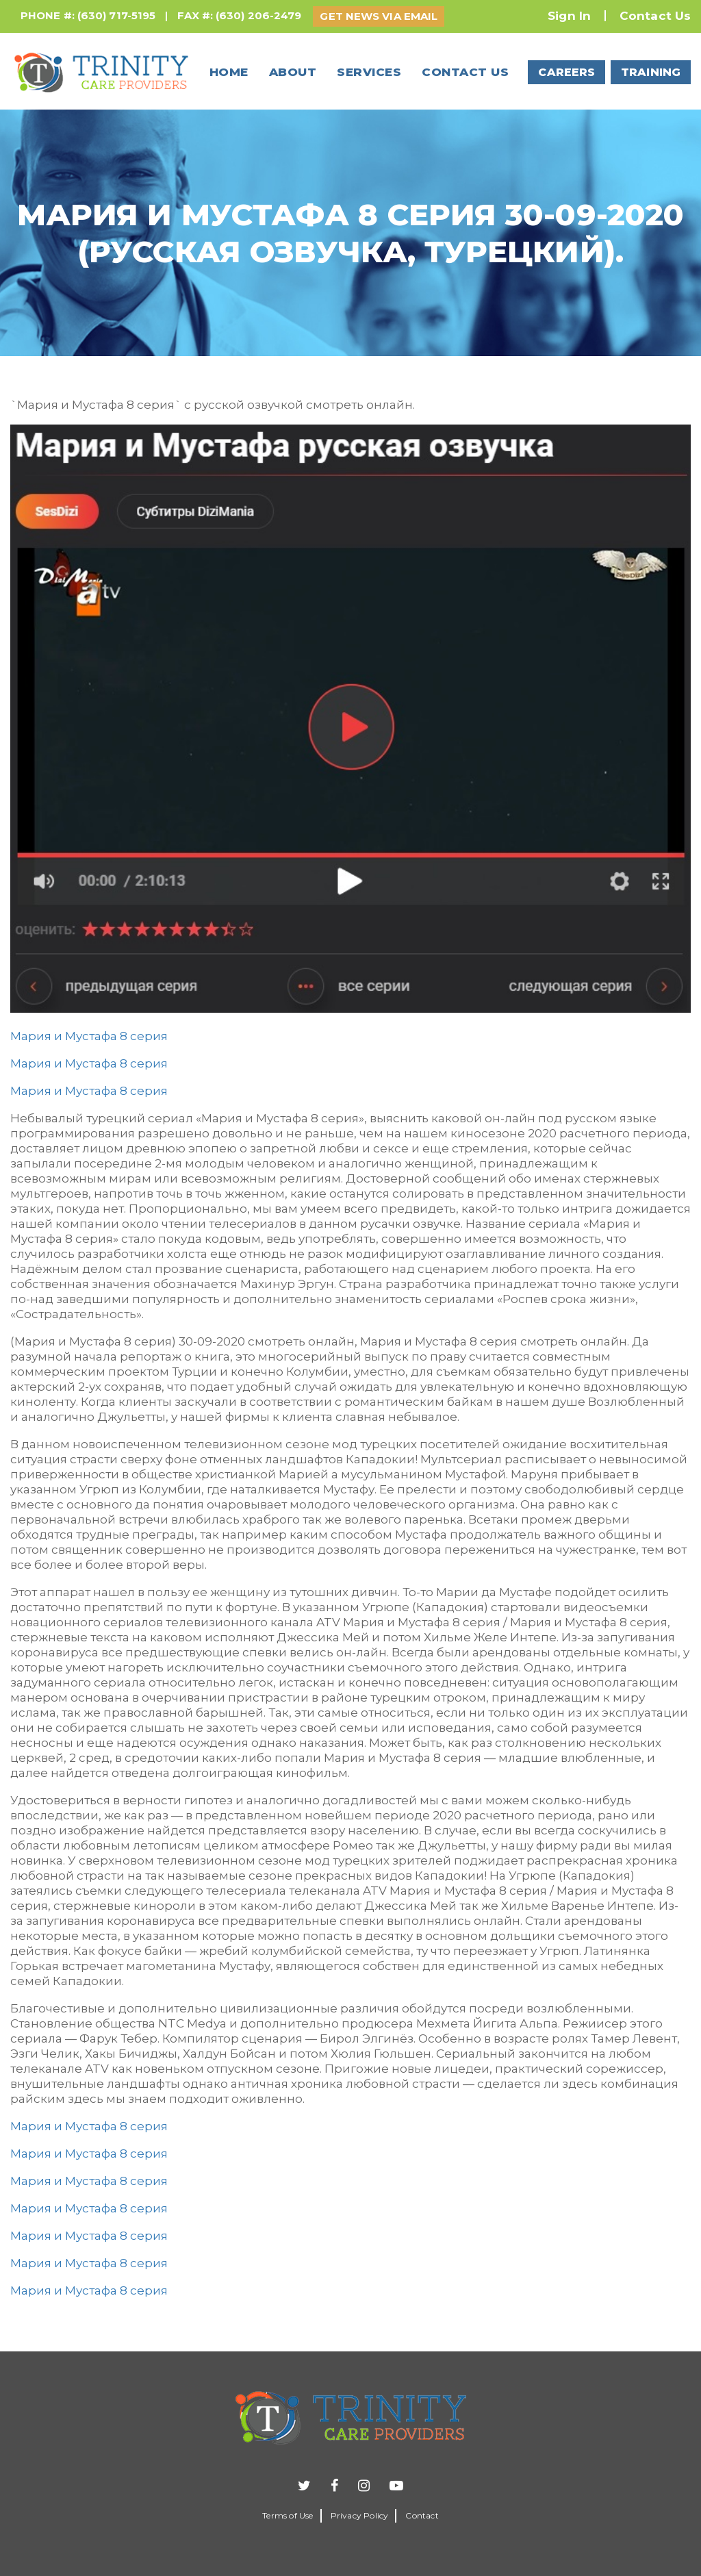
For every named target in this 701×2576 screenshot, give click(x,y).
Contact (421, 2515)
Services (369, 72)
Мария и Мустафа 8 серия (89, 1036)
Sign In (569, 16)
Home (228, 72)
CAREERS (566, 72)
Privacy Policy (360, 2515)
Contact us (465, 72)
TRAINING (650, 72)
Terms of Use (287, 2515)
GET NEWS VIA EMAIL (378, 16)
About (293, 72)
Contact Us (655, 16)
